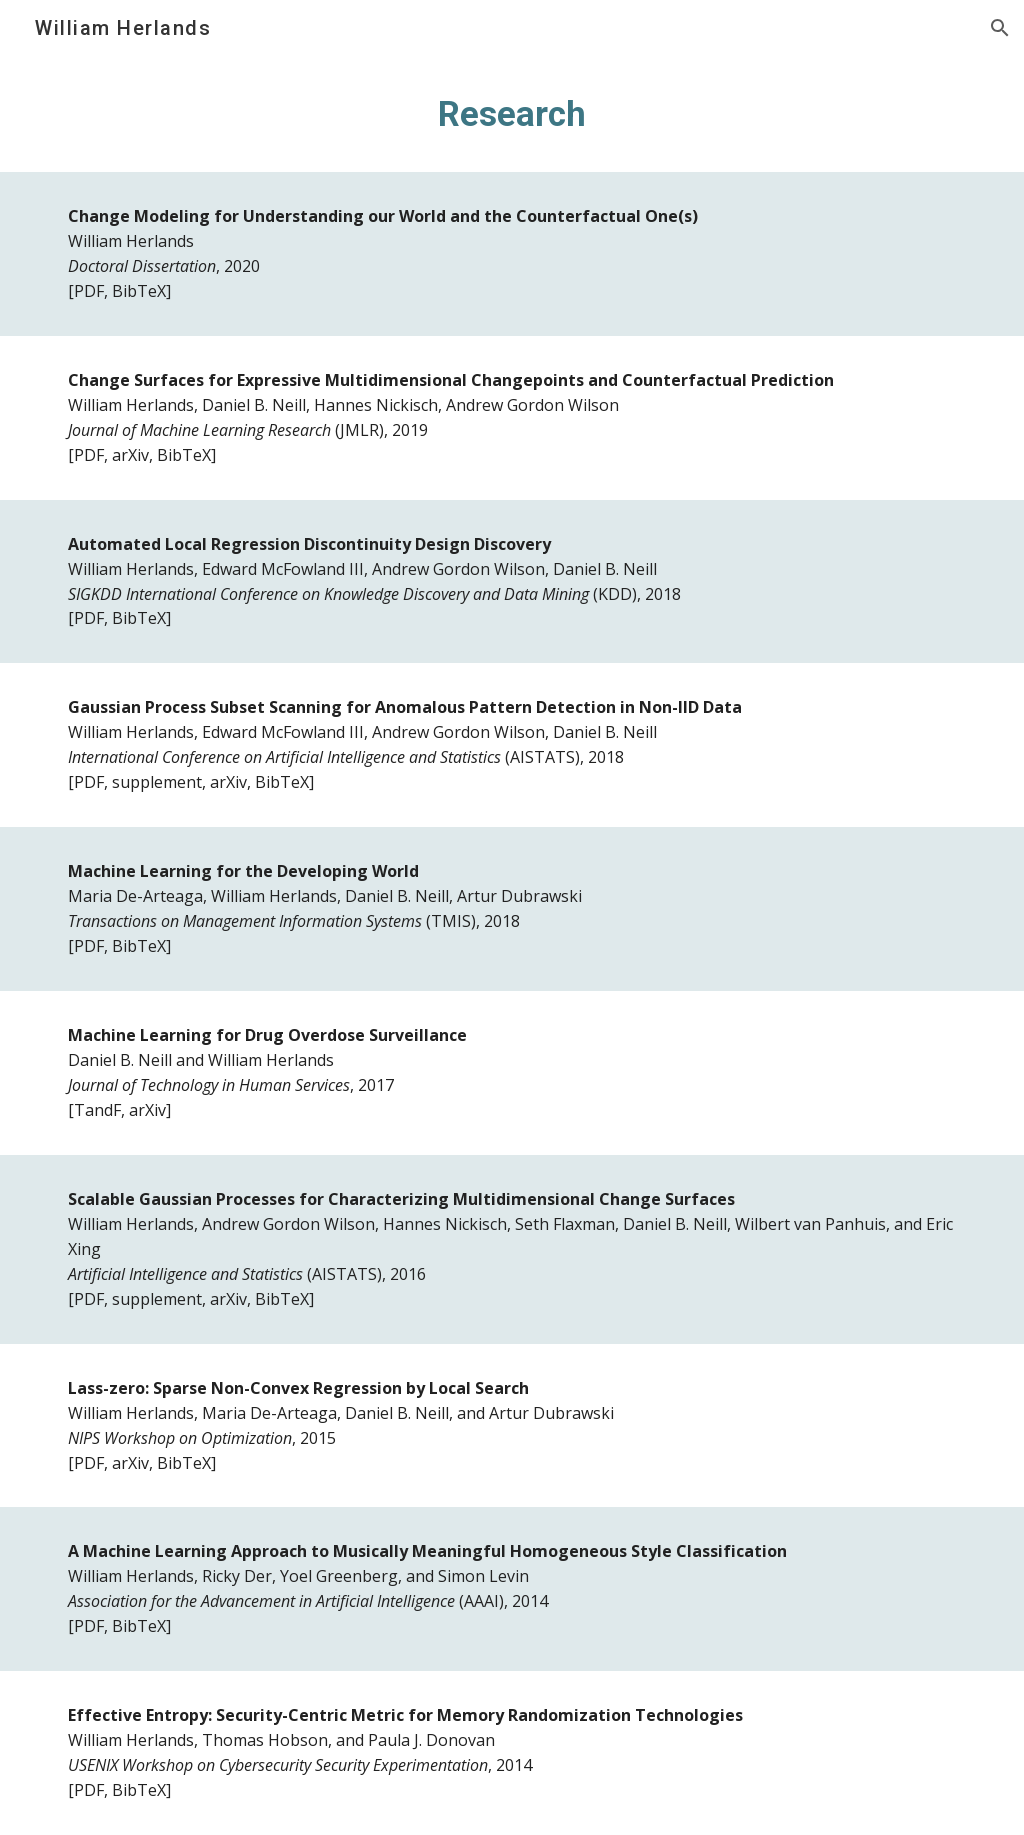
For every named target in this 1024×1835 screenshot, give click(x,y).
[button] (1000, 28)
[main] (512, 114)
